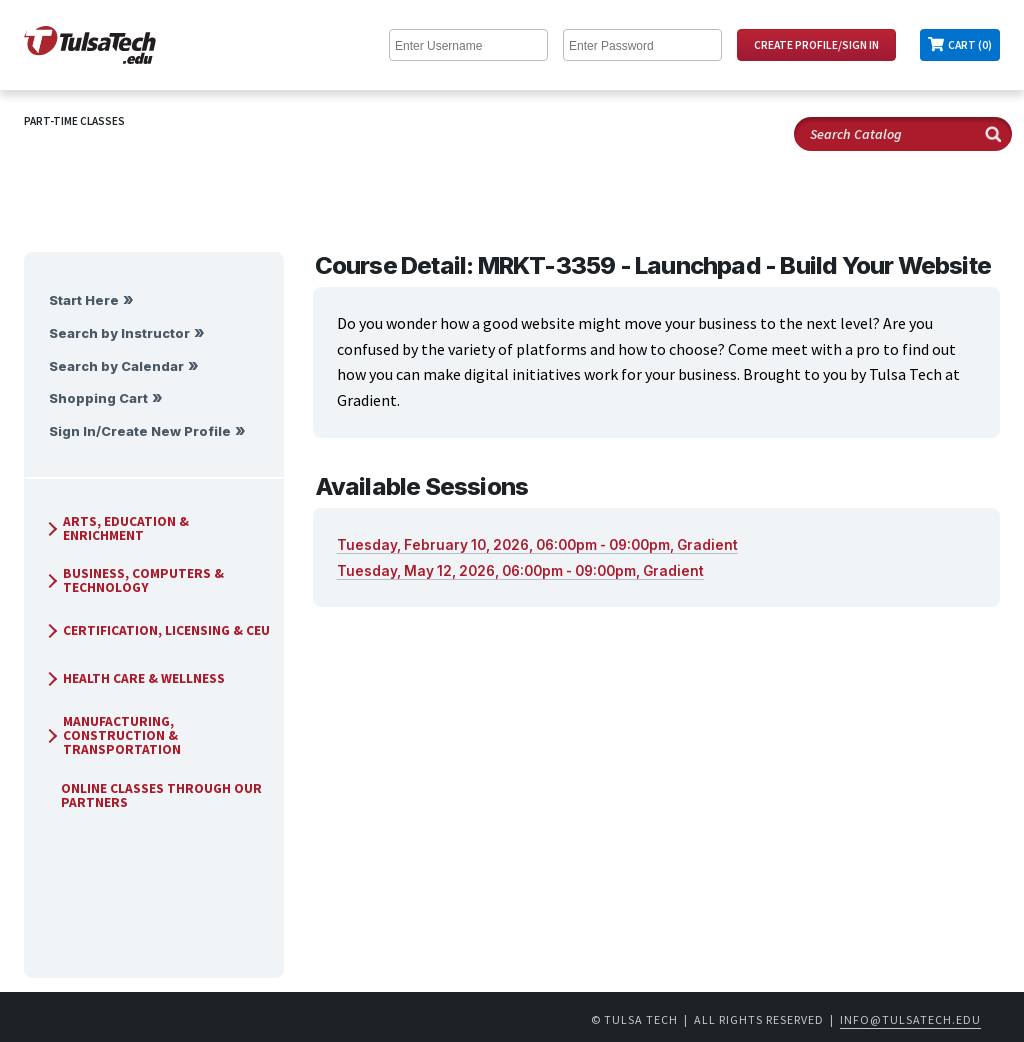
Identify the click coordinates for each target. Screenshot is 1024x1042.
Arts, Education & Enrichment (116, 528)
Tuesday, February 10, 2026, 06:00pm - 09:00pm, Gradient (537, 545)
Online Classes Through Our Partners (153, 795)
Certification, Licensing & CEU (156, 630)
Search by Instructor (119, 333)
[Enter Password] (642, 45)
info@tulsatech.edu (910, 1019)
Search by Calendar (116, 366)
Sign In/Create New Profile (140, 431)
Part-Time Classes (74, 121)
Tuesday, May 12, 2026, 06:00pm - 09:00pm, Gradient (520, 571)
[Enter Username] (468, 45)
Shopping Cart (98, 398)
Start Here (84, 300)
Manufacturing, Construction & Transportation (112, 735)
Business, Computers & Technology (133, 580)
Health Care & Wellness (134, 678)
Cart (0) (970, 45)
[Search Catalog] (903, 134)
